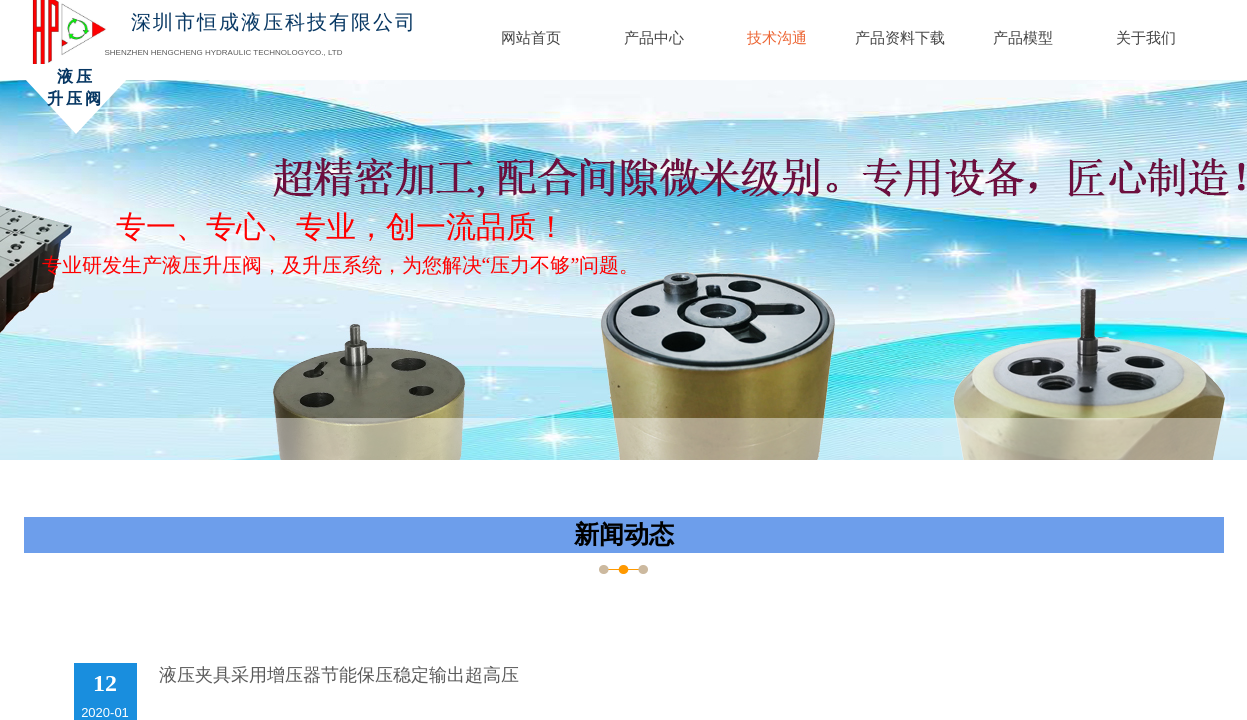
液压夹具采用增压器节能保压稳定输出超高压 (339, 675)
